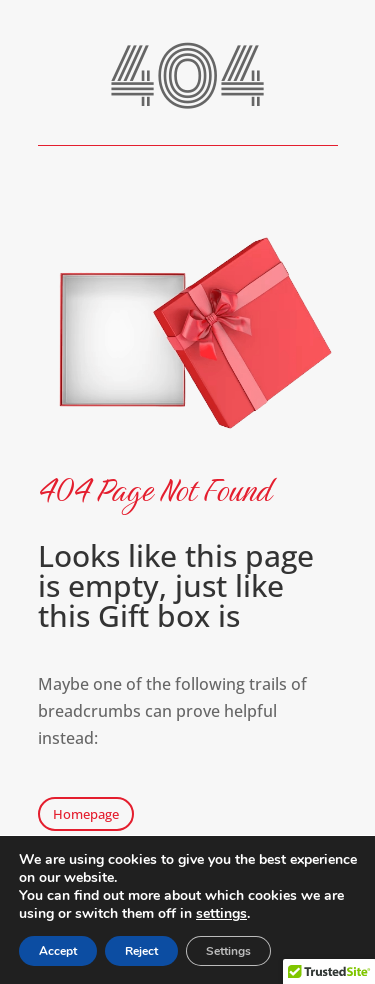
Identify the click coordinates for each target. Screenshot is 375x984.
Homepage (86, 814)
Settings (228, 951)
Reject (141, 951)
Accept (58, 951)
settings (221, 914)
